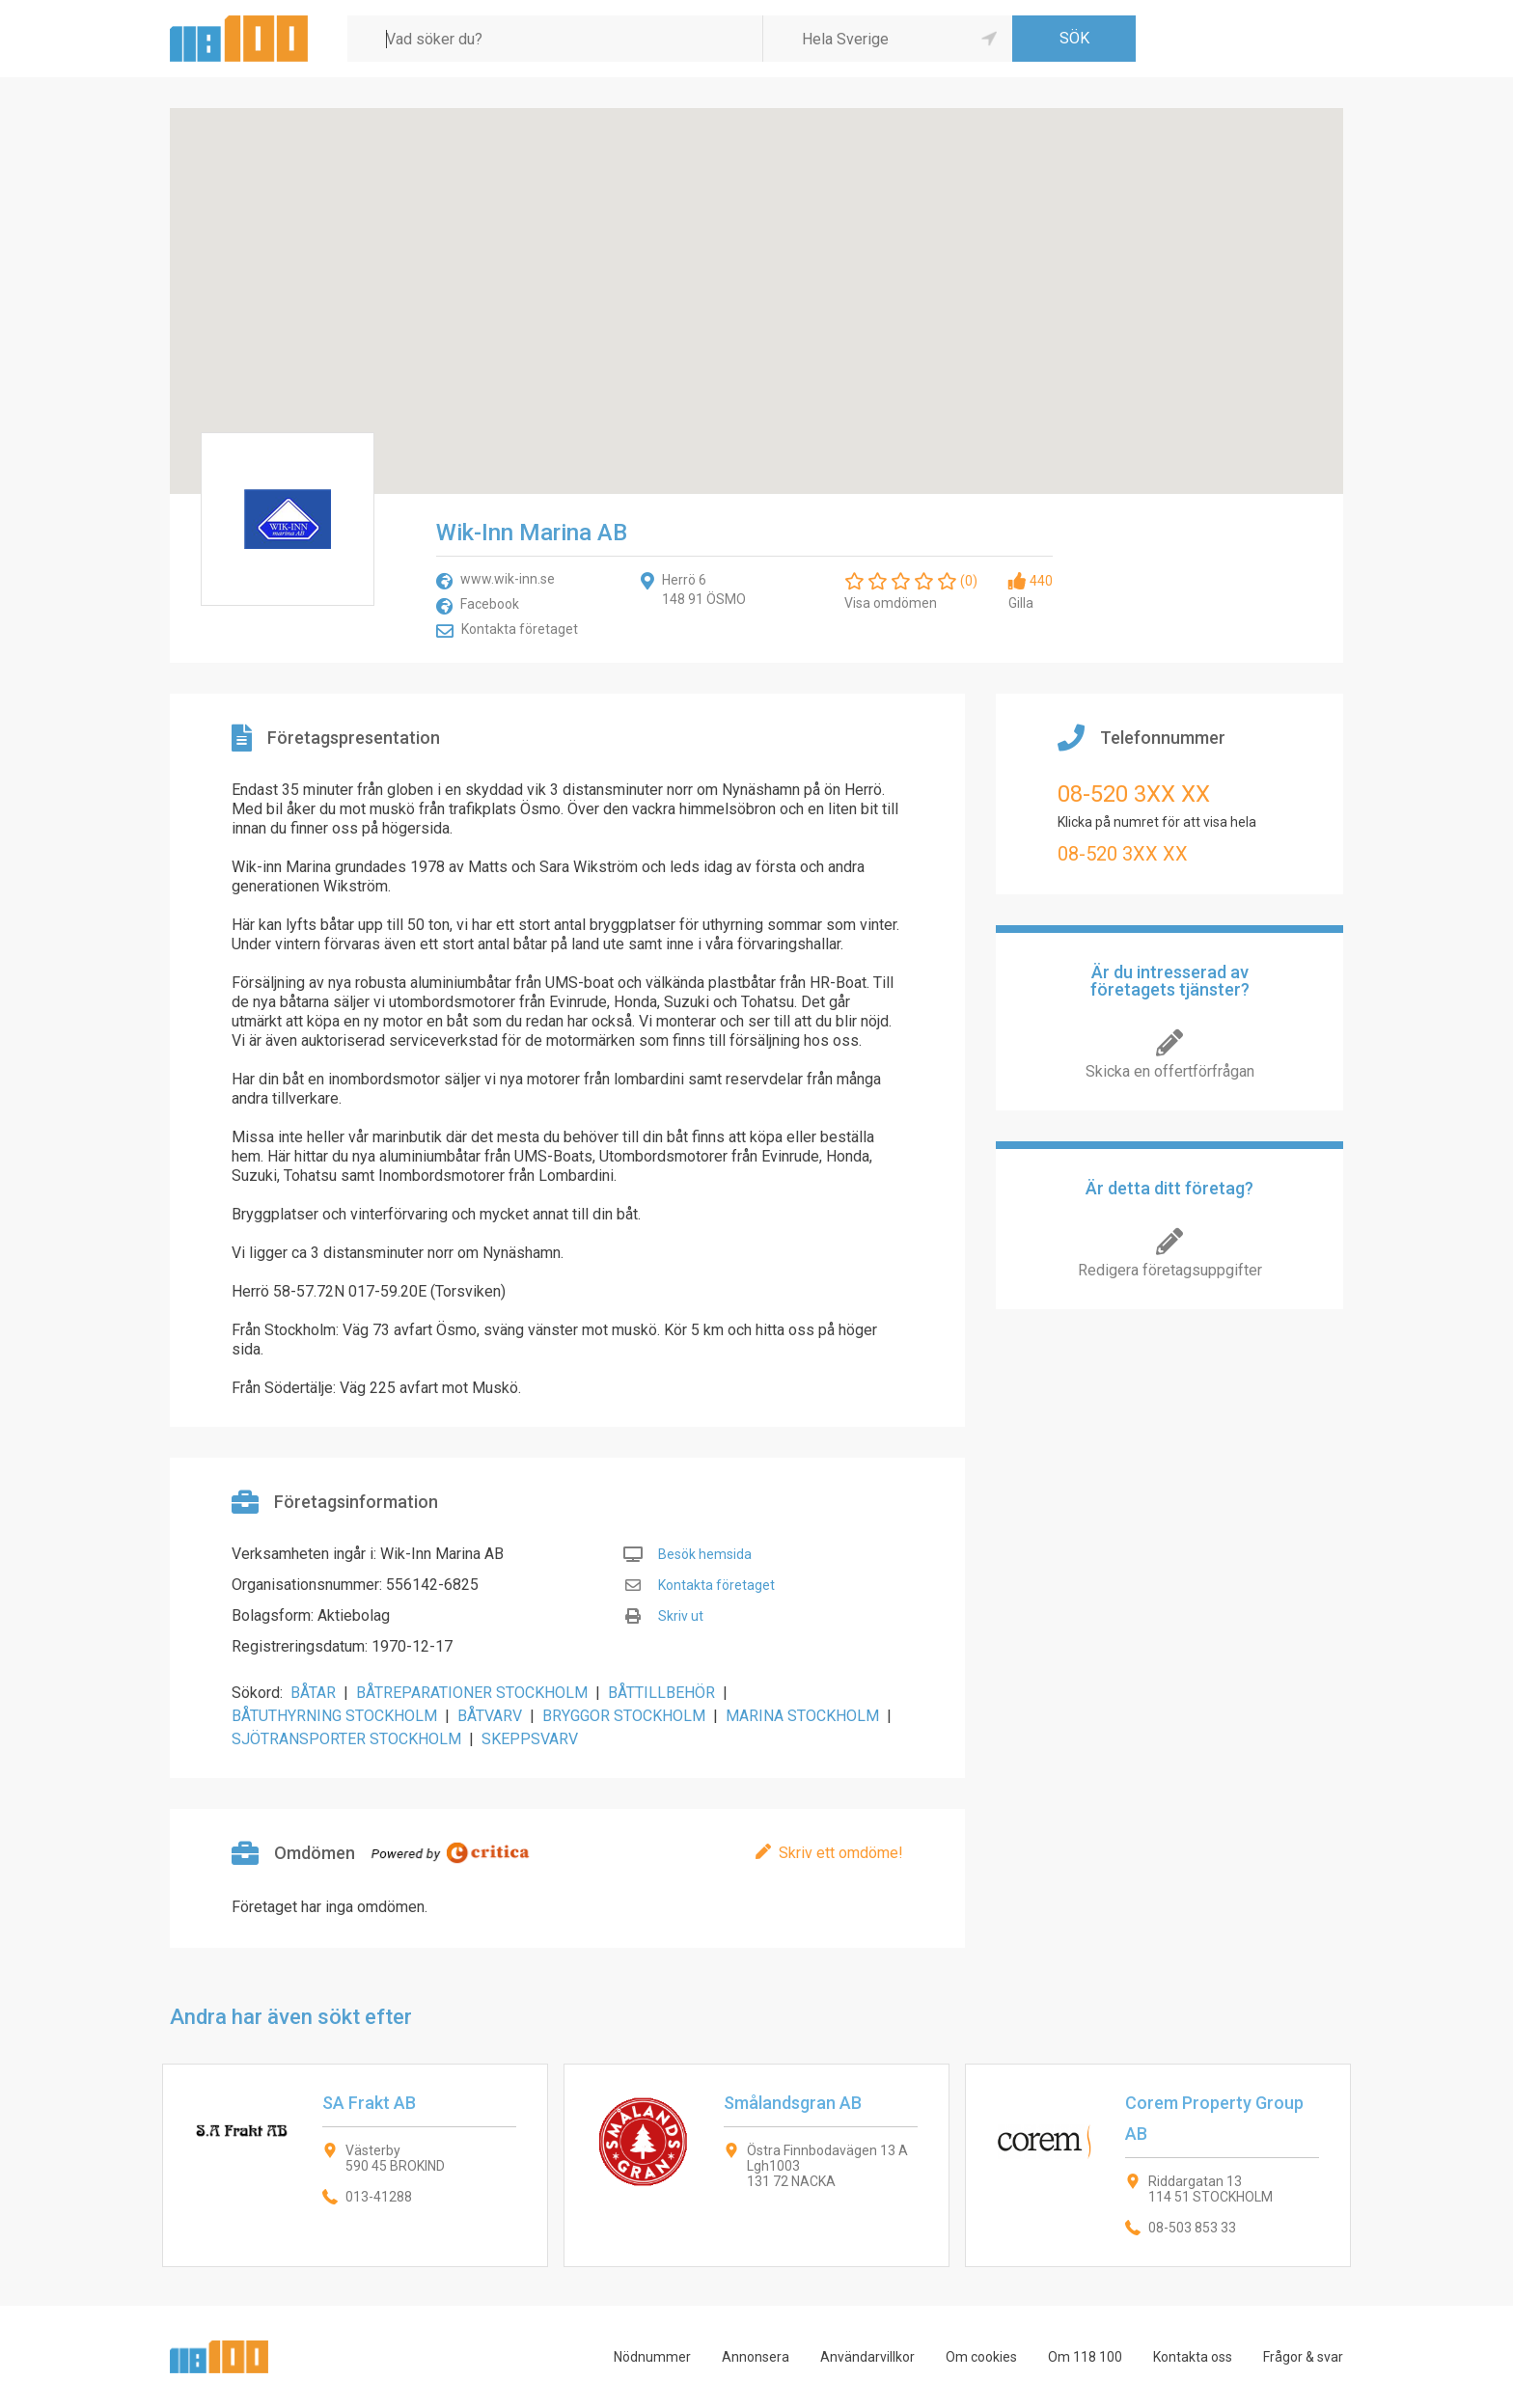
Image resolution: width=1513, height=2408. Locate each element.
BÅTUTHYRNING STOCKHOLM (334, 1716)
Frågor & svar (1303, 2357)
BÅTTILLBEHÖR (661, 1692)
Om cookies (981, 2357)
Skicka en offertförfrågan (1170, 1071)
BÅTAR (313, 1692)
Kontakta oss (1192, 2357)
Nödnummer (652, 2357)
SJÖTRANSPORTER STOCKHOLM (346, 1739)
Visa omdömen (890, 603)
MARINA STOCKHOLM (802, 1716)
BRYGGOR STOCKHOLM (623, 1716)
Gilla (1020, 603)
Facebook (489, 604)
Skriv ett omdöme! (841, 1853)
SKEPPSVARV (529, 1739)
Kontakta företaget (519, 629)
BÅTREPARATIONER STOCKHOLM (472, 1692)
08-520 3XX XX (1134, 794)
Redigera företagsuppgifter (1170, 1270)
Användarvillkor (867, 2357)
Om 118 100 (1085, 2357)
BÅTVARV (489, 1716)
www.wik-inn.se (507, 579)
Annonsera (755, 2357)
